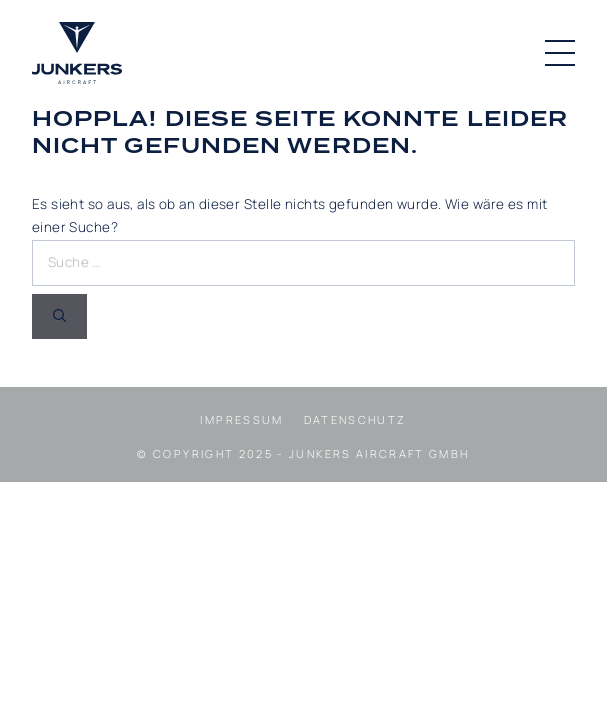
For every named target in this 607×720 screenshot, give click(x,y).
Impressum (241, 419)
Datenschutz (355, 419)
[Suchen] (60, 317)
